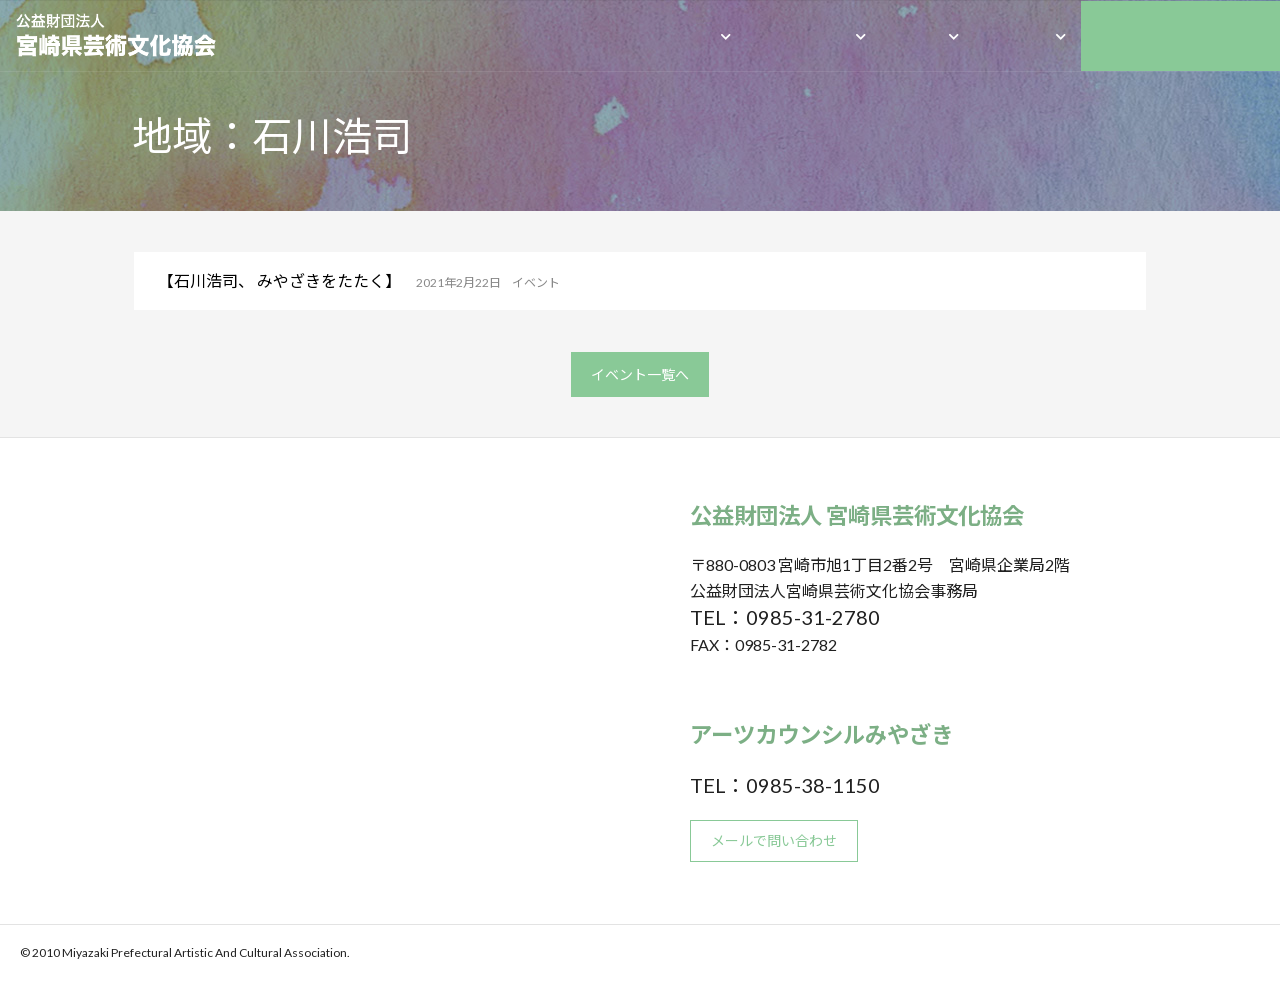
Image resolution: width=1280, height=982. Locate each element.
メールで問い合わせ (774, 840)
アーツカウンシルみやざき (1180, 35)
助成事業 (1018, 35)
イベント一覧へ (640, 374)
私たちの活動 (804, 35)
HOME (601, 35)
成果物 (918, 35)
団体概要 (683, 35)
